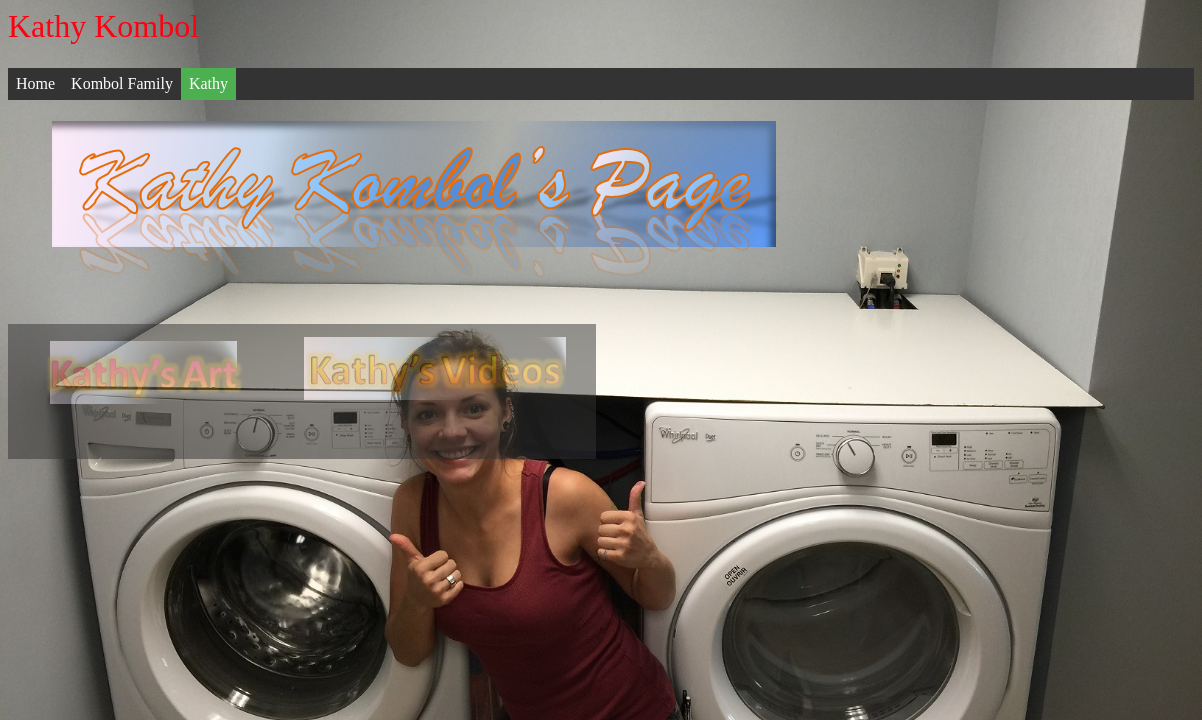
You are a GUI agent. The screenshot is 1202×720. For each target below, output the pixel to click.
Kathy (208, 83)
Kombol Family (122, 83)
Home (35, 83)
